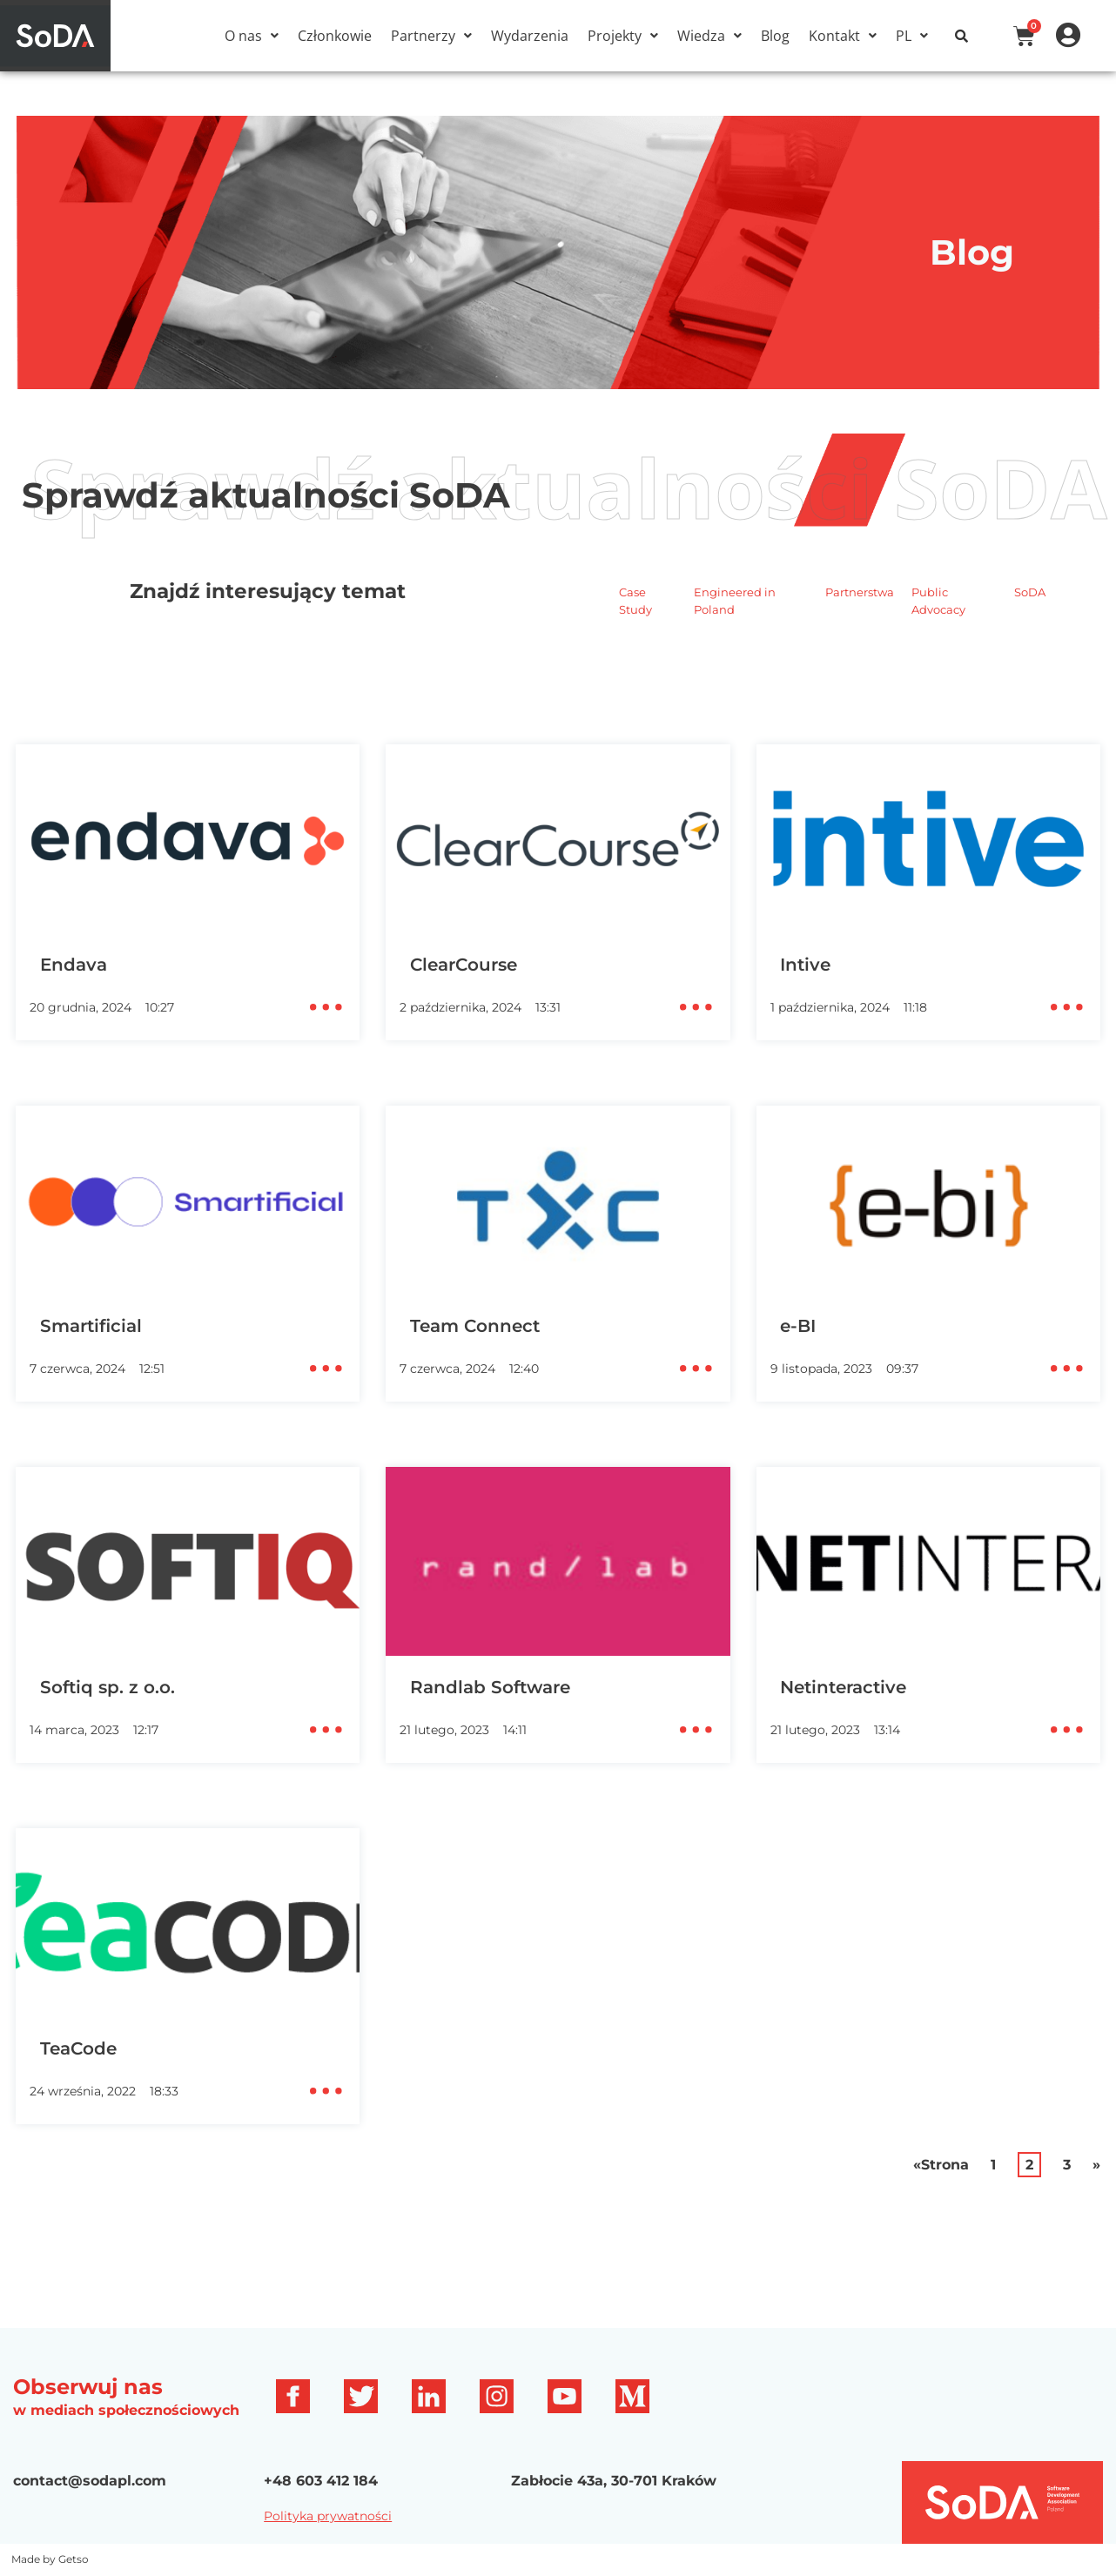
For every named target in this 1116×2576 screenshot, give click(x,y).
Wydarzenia (529, 36)
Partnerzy (431, 36)
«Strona (941, 2164)
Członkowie (335, 36)
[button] (251, 36)
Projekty (623, 36)
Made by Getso (50, 2559)
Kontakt (843, 36)
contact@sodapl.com (89, 2480)
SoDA (1029, 592)
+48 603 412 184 (321, 2480)
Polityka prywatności (328, 2516)
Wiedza (709, 36)
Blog (775, 36)
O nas (252, 36)
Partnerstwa (859, 592)
